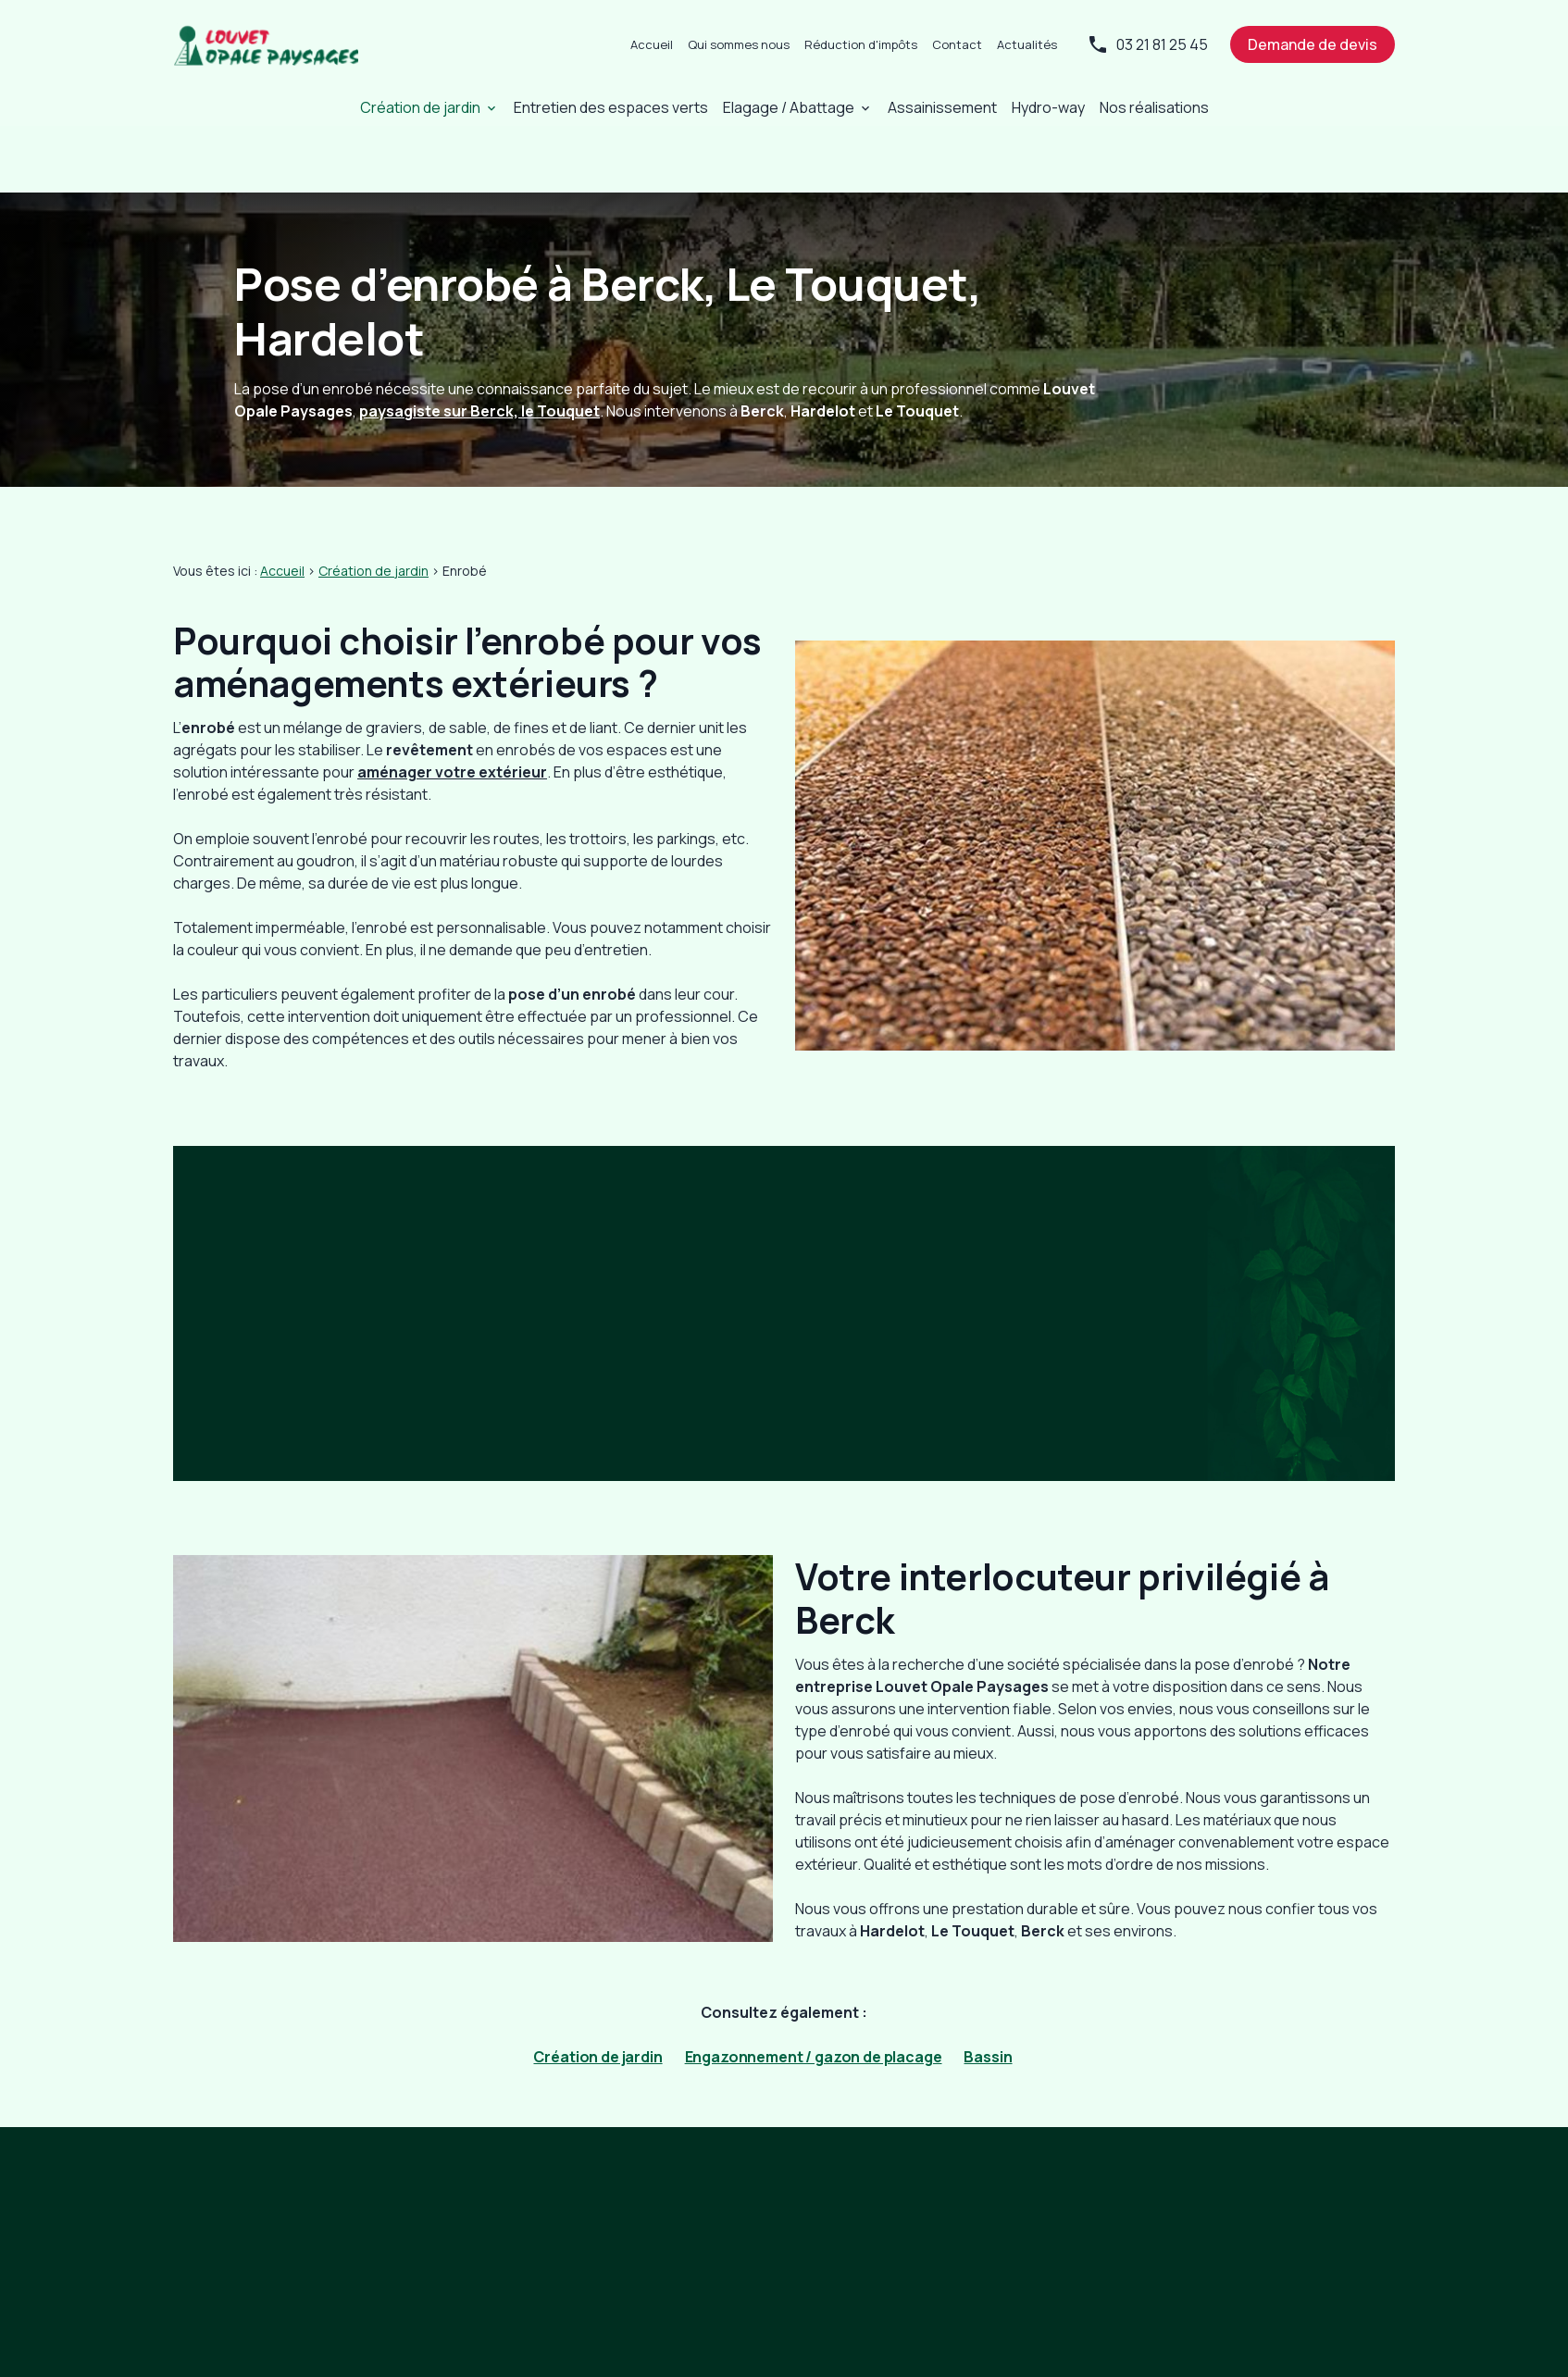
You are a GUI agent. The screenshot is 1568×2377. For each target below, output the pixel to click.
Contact (957, 44)
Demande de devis (1312, 44)
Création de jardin (420, 107)
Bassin (988, 1990)
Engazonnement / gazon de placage (813, 1990)
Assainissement (942, 107)
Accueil (651, 44)
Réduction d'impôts (860, 44)
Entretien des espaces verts (611, 107)
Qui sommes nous (739, 44)
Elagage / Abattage (788, 107)
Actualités (1027, 44)
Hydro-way (1048, 107)
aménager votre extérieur (452, 705)
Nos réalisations (1154, 107)
